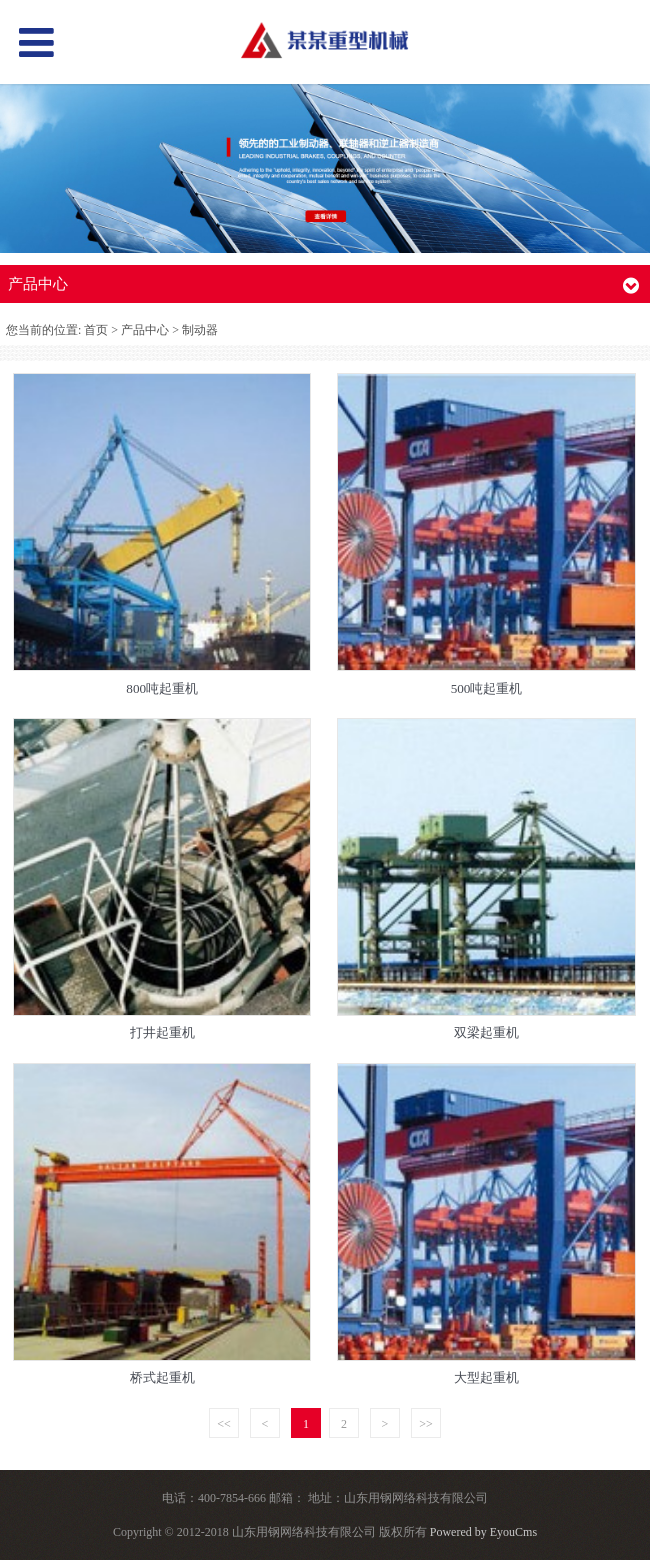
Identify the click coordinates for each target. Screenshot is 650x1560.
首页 (96, 330)
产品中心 (145, 330)
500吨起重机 (487, 688)
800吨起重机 (162, 688)
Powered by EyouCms (482, 1532)
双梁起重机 (486, 1032)
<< (224, 1424)
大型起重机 (486, 1377)
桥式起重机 (162, 1377)
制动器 (200, 330)
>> (426, 1424)
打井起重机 (162, 1032)
